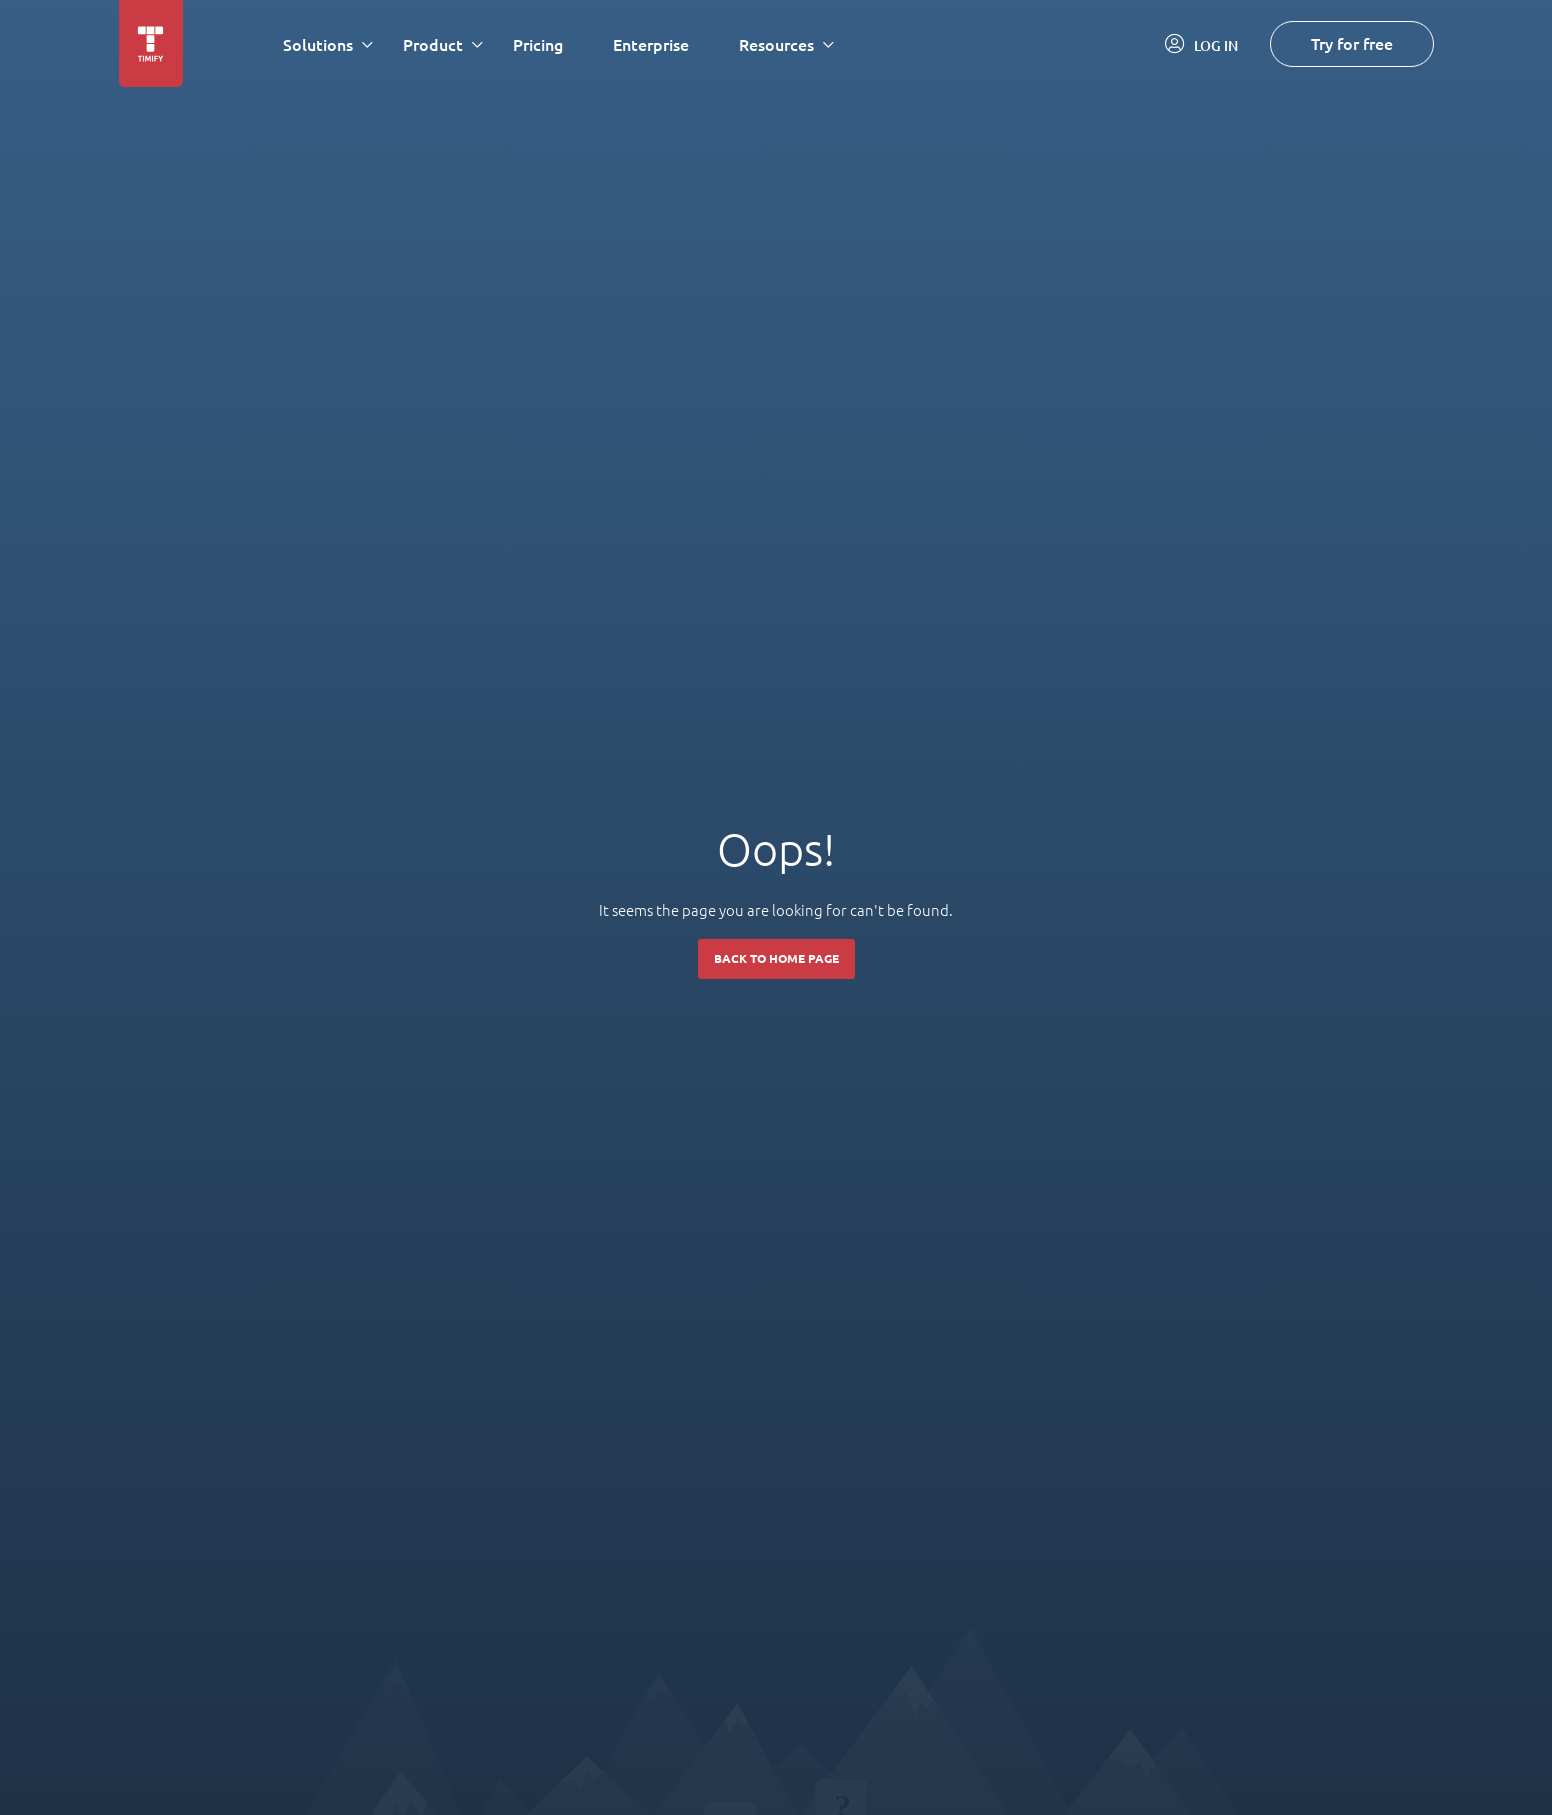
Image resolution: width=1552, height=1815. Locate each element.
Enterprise (651, 44)
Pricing (538, 44)
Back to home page (776, 958)
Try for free (1352, 43)
